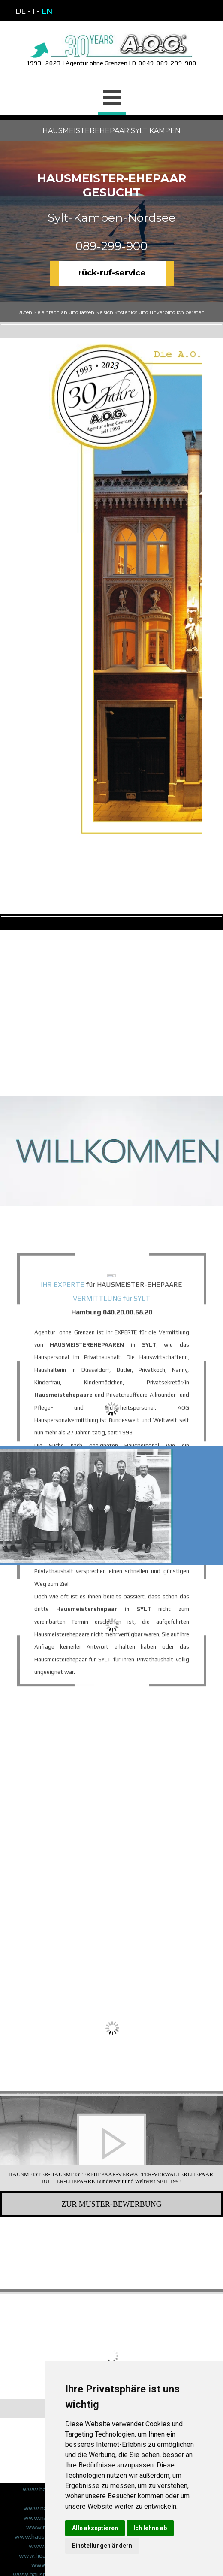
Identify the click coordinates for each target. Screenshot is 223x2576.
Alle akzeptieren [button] (95, 2528)
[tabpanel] (88, 11)
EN (47, 10)
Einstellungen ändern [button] (102, 2545)
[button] (41, 2143)
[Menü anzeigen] (112, 99)
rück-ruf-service (112, 273)
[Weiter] (217, 2143)
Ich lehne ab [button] (150, 2528)
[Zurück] (6, 2143)
